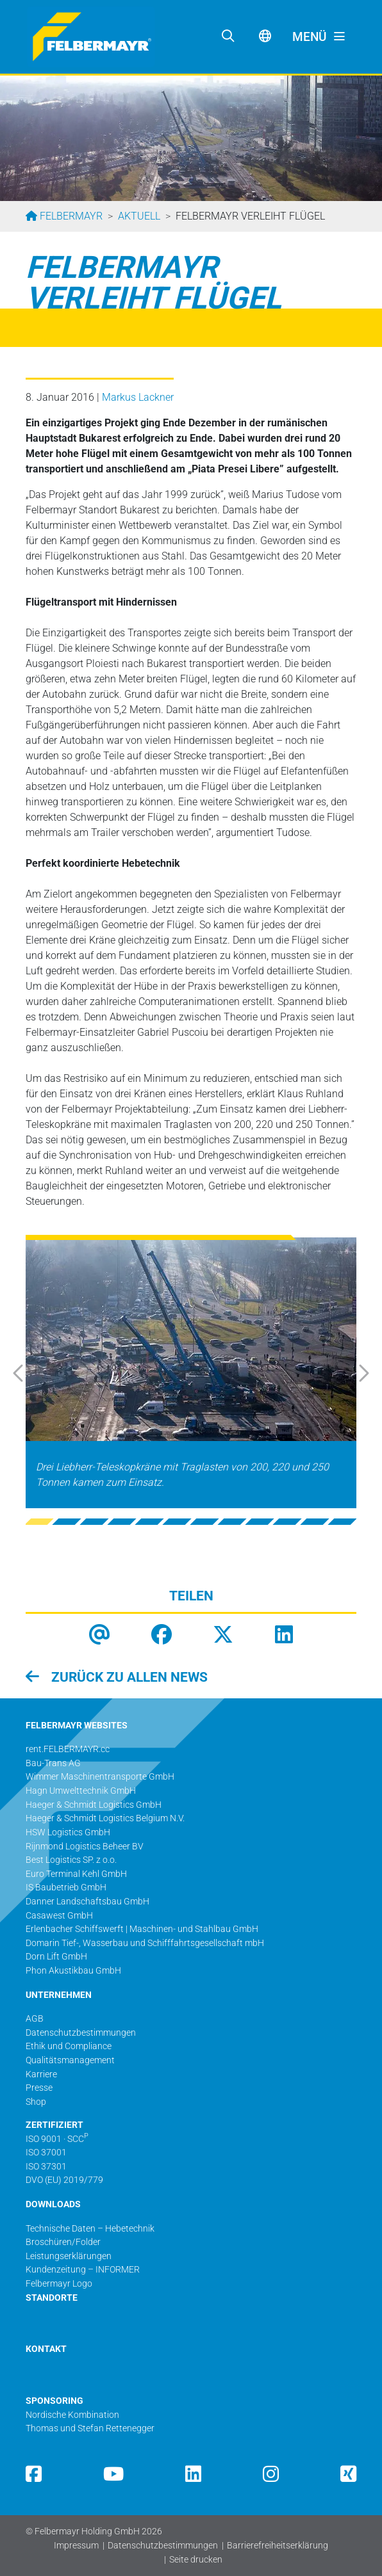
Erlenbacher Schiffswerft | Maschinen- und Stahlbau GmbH (142, 1929)
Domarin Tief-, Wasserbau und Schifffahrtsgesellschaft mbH (145, 1943)
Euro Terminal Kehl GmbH (76, 1874)
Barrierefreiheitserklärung (277, 2545)
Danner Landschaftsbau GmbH (87, 1901)
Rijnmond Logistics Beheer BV (85, 1846)
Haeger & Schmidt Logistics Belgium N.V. (105, 1818)
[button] (32, 1372)
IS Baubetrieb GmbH (66, 1887)
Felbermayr (70, 216)
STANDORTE (52, 2297)
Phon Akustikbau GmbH (73, 1970)
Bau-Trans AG (53, 1763)
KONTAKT (46, 2349)
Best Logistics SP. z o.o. (71, 1860)
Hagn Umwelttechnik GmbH (81, 1790)
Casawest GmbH (59, 1915)
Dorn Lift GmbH (56, 1956)
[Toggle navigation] (319, 37)
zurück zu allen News (128, 1677)
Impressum (76, 2545)
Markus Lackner (138, 397)
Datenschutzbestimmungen (163, 2545)
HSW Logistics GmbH (68, 1832)
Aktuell (139, 216)
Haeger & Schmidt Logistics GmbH (94, 1804)
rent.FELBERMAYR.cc (68, 1749)
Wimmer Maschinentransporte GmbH (100, 1776)
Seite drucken (195, 2559)
